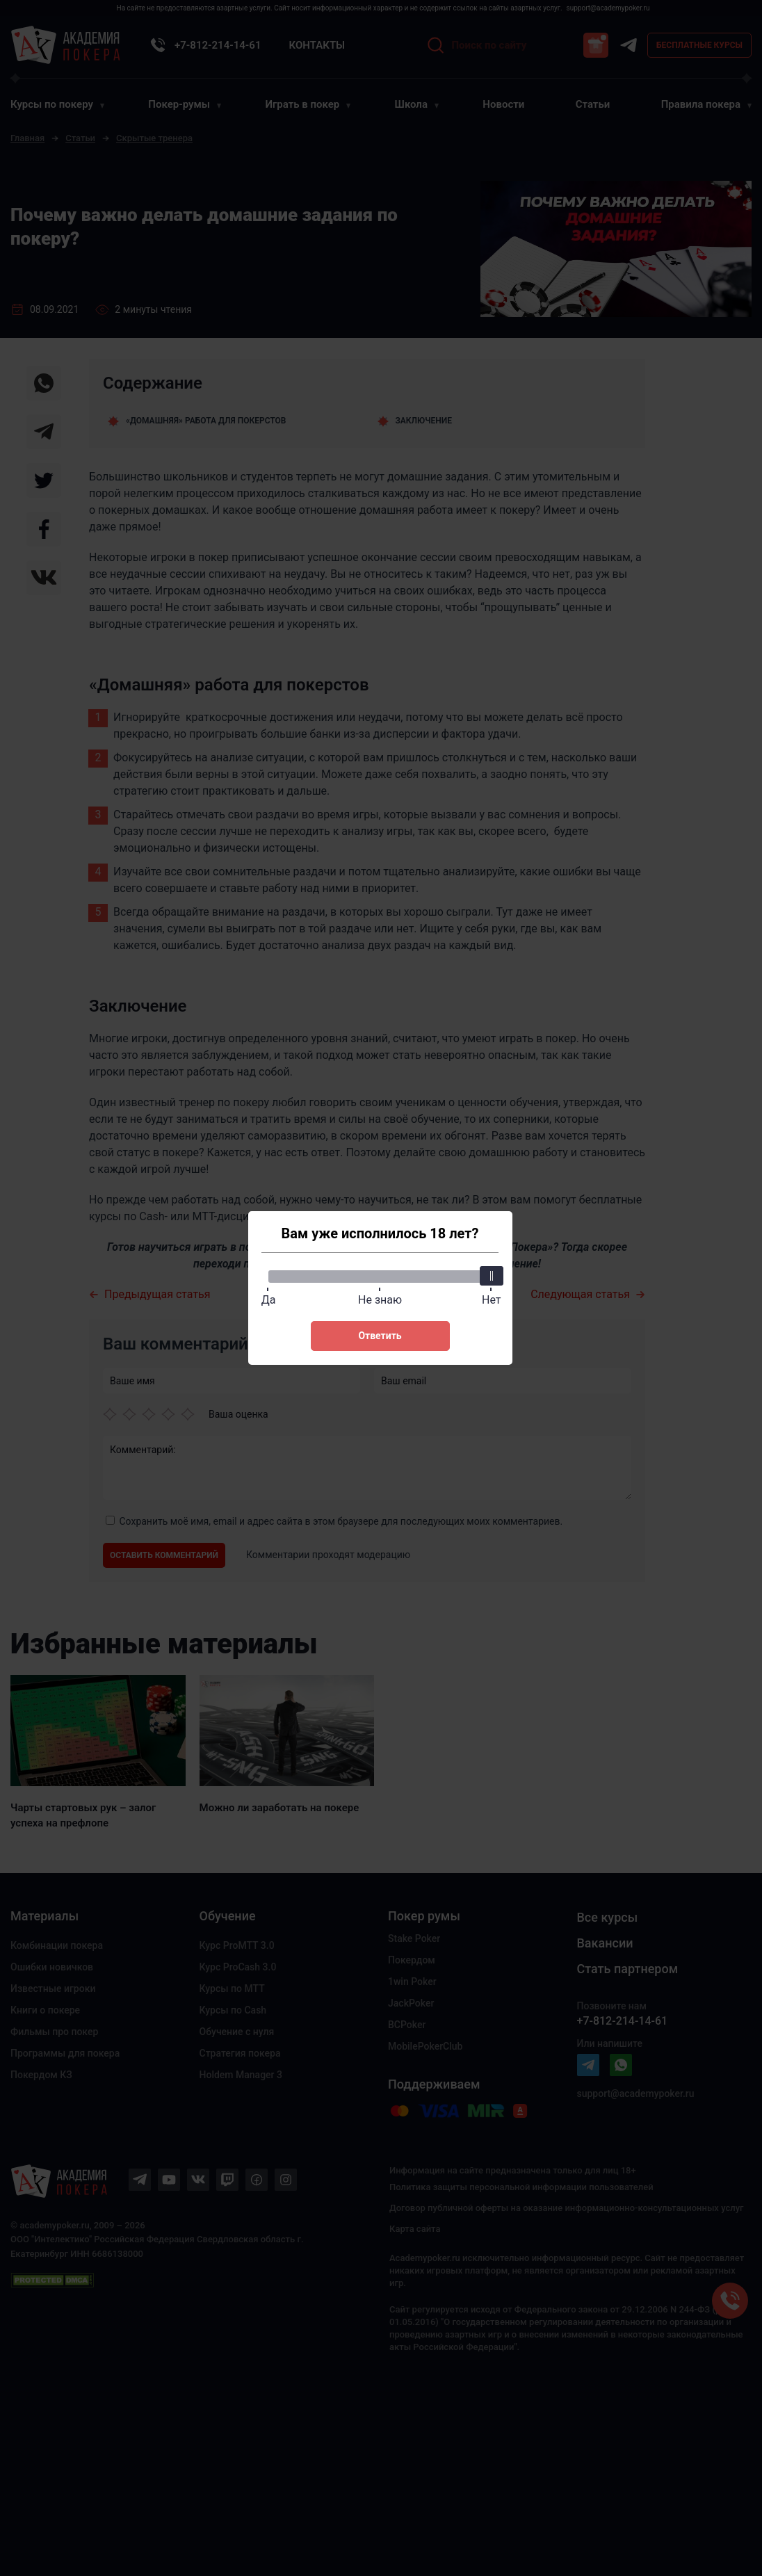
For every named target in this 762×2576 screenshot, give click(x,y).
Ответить (379, 1335)
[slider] (491, 1276)
